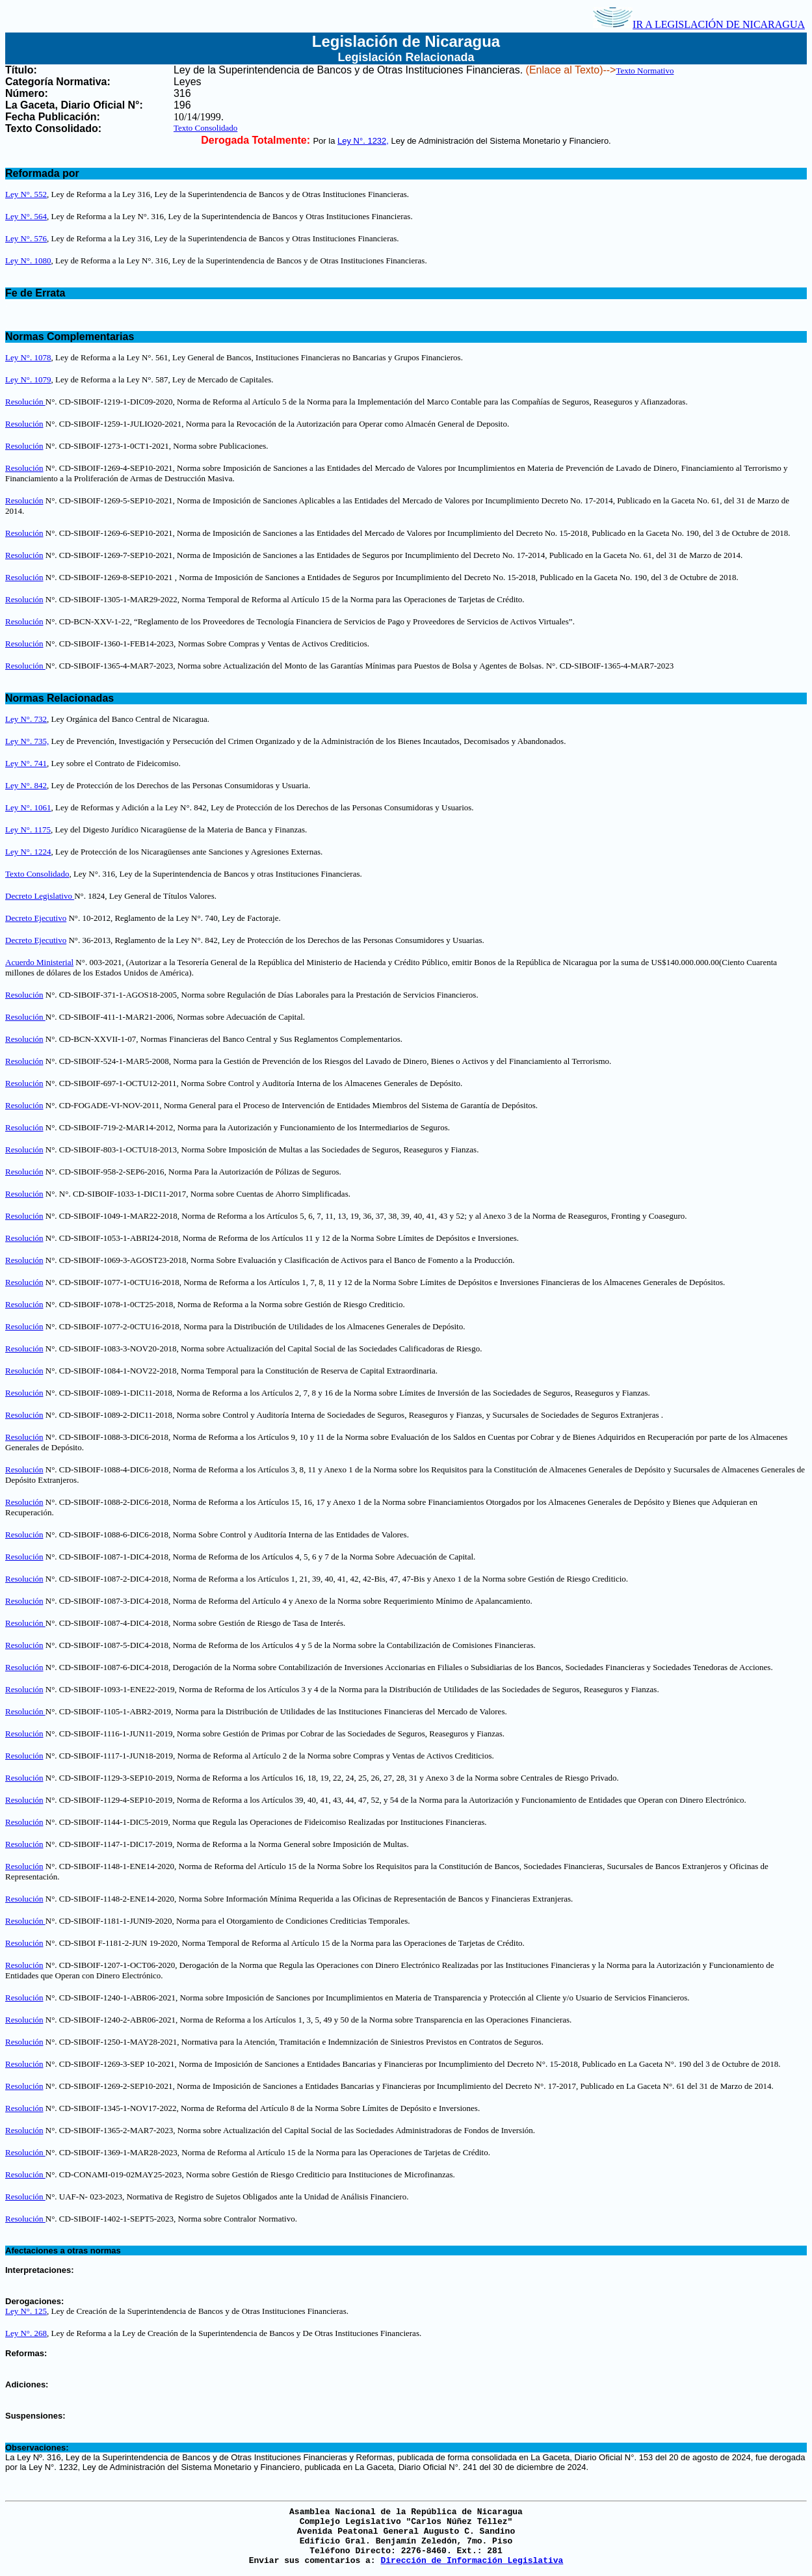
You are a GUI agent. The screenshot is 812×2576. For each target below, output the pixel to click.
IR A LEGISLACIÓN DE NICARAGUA (699, 24)
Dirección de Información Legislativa (471, 2561)
